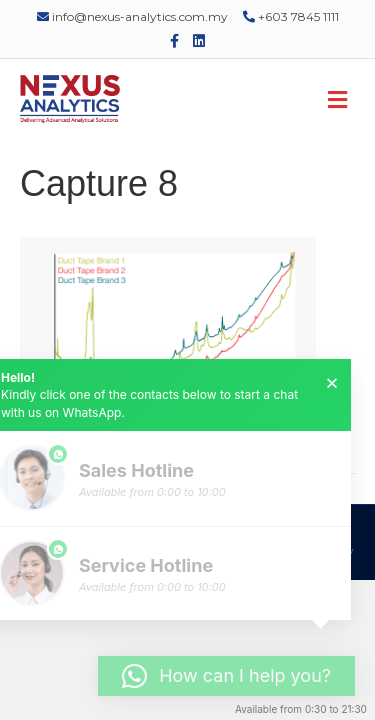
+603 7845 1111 (291, 16)
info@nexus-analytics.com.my (132, 16)
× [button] (332, 383)
